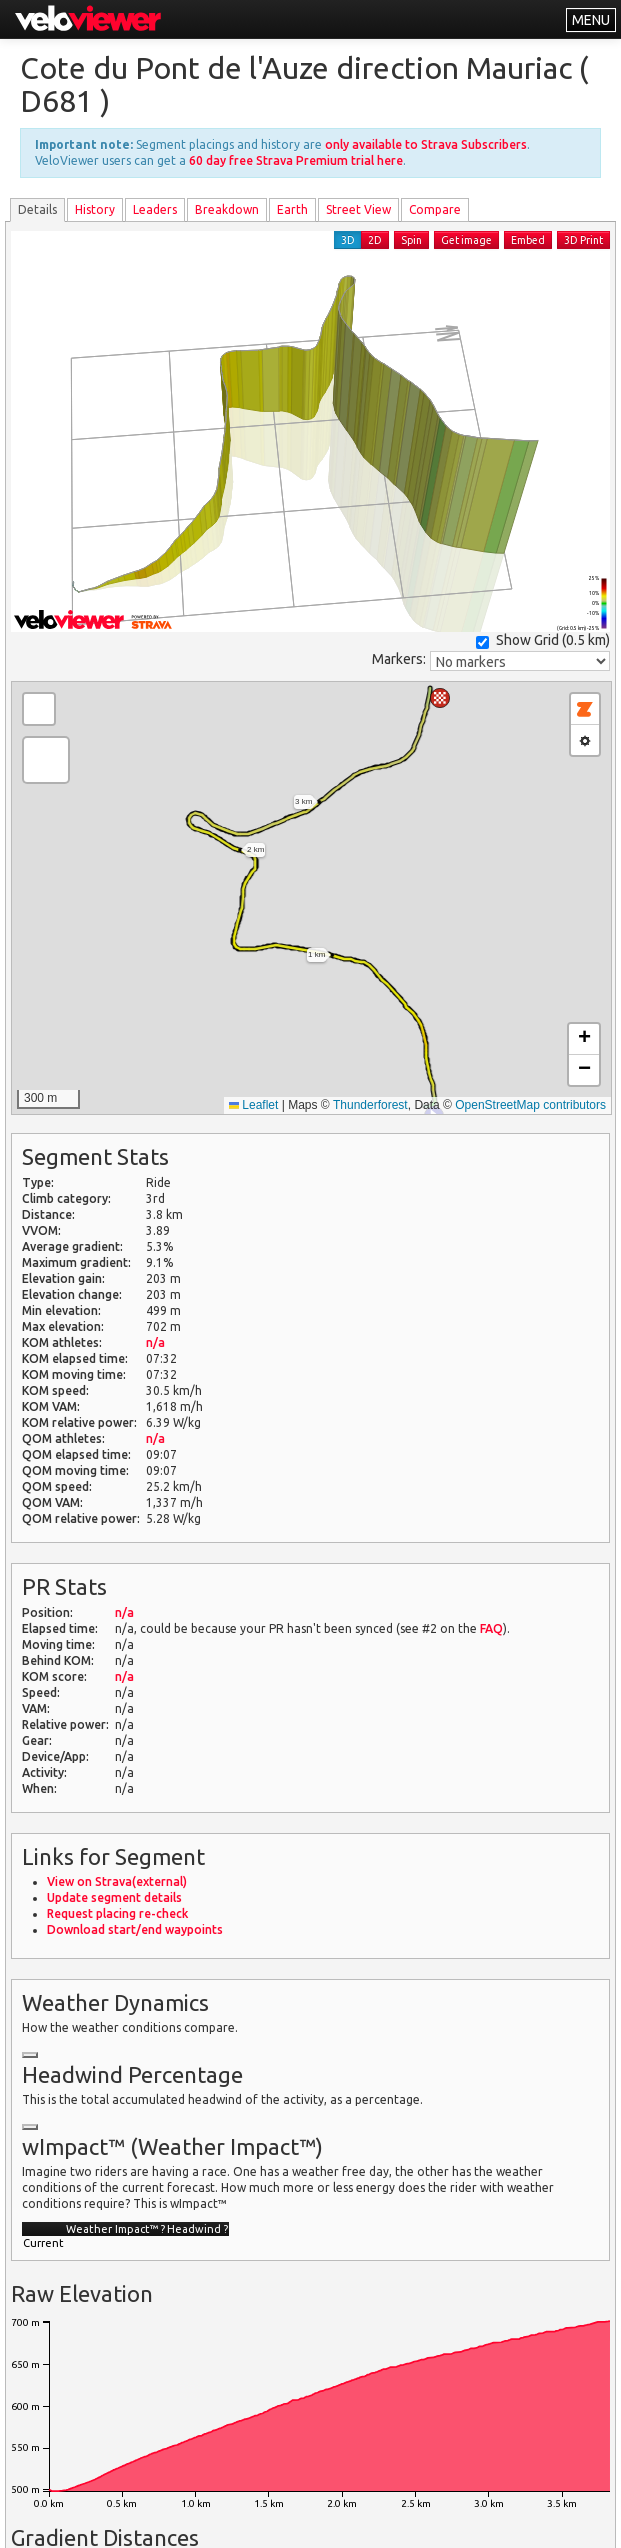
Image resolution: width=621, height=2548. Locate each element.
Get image (466, 240)
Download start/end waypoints (135, 1929)
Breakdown (227, 209)
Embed (528, 240)
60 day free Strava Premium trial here (296, 160)
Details (37, 209)
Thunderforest (370, 1105)
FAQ (491, 1628)
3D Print (583, 240)
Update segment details (114, 1897)
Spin (411, 240)
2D (375, 240)
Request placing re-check (117, 1913)
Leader (155, 209)
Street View (358, 209)
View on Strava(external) (117, 1881)
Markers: (399, 659)
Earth (292, 209)
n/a (155, 1342)
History (95, 209)
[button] (440, 698)
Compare (435, 209)
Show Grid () (543, 640)
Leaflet (253, 1105)
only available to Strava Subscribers (426, 144)
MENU (591, 20)
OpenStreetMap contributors (530, 1105)
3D (348, 240)
